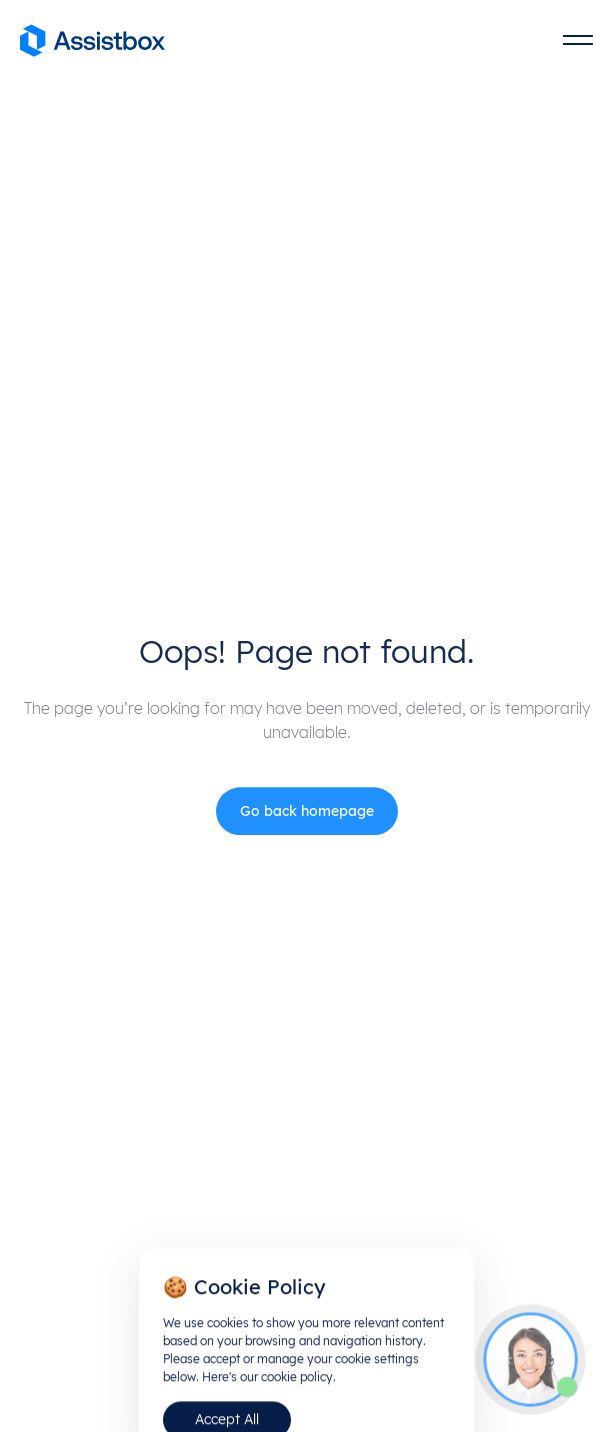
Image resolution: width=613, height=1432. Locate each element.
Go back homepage (307, 814)
